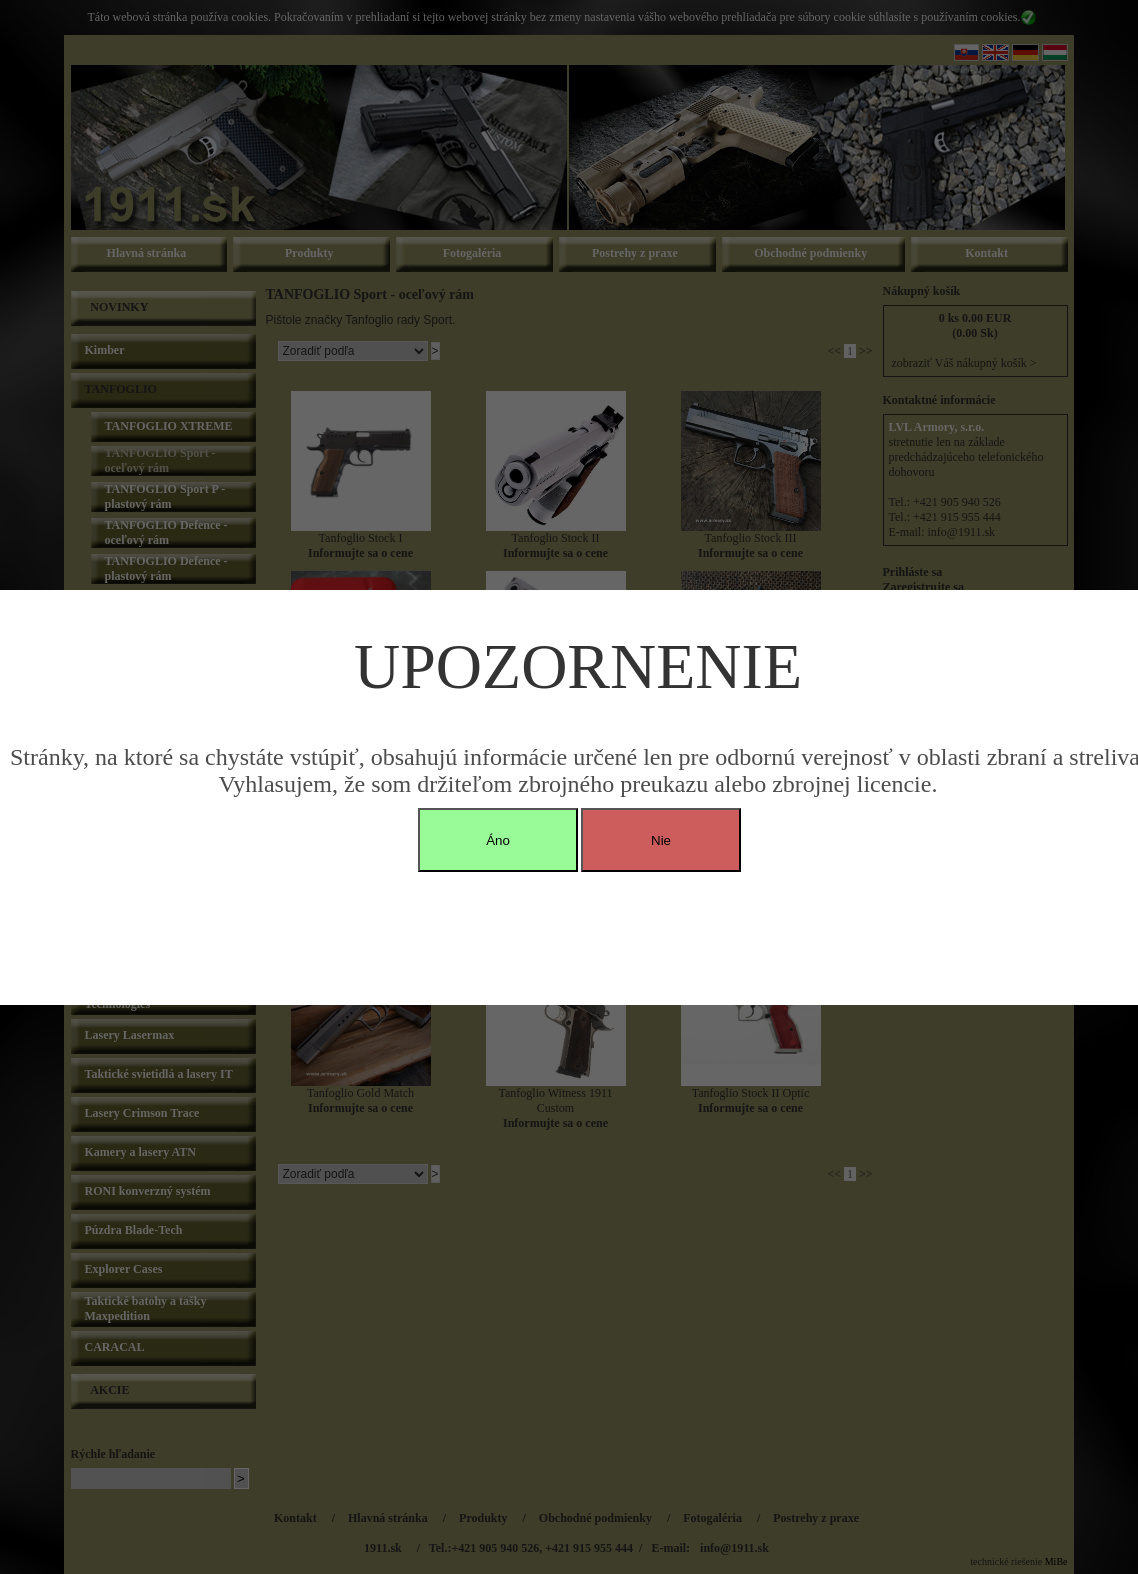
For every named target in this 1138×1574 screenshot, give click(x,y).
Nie (661, 840)
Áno (498, 840)
